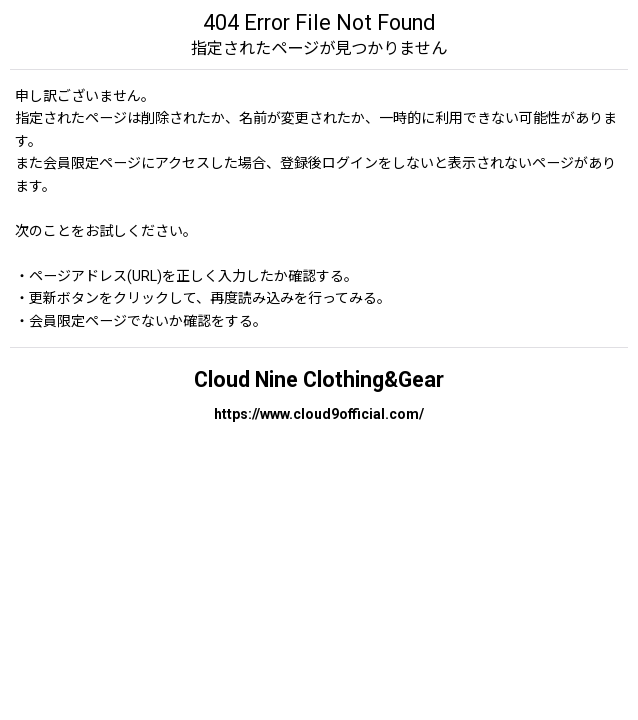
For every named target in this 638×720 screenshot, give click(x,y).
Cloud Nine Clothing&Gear (319, 379)
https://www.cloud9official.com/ (319, 414)
